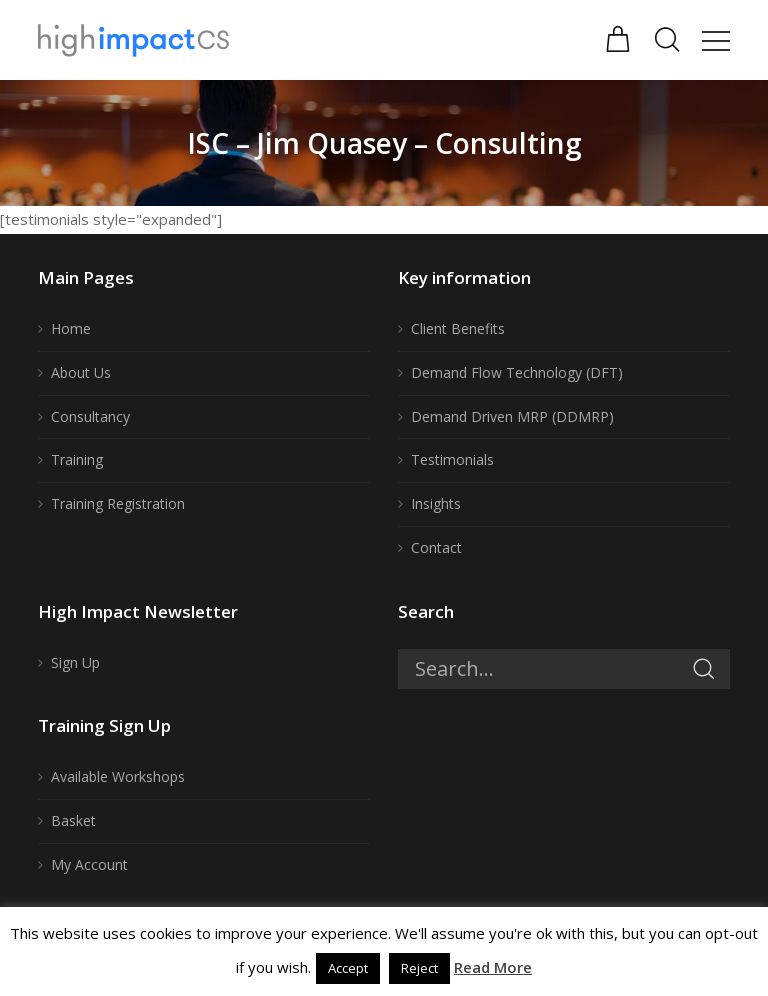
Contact (436, 547)
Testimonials (452, 459)
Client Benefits (458, 328)
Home (71, 328)
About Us (81, 372)
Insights (436, 503)
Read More (493, 967)
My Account (89, 864)
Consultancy (90, 416)
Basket (73, 820)
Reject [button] (419, 968)
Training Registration (118, 503)
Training (77, 459)
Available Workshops (118, 776)
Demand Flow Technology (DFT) (517, 372)
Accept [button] (348, 968)
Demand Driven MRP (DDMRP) (512, 416)
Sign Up (75, 662)
